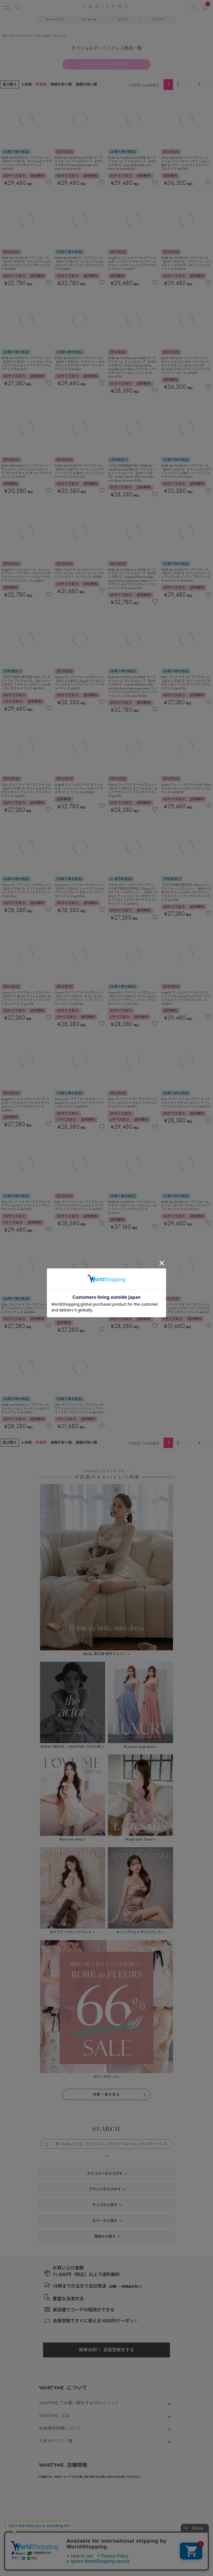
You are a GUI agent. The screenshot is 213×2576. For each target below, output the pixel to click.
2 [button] (178, 84)
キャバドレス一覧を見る (106, 64)
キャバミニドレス (21, 36)
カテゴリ (158, 19)
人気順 (26, 84)
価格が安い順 (61, 84)
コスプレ (124, 19)
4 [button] (199, 84)
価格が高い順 (86, 84)
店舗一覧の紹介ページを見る (68, 2107)
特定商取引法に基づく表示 (59, 2227)
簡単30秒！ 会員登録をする (106, 1806)
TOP (4, 36)
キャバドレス (55, 19)
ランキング (89, 19)
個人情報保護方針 (100, 2227)
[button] (208, 84)
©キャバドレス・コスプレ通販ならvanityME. (106, 2524)
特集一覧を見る (106, 1550)
